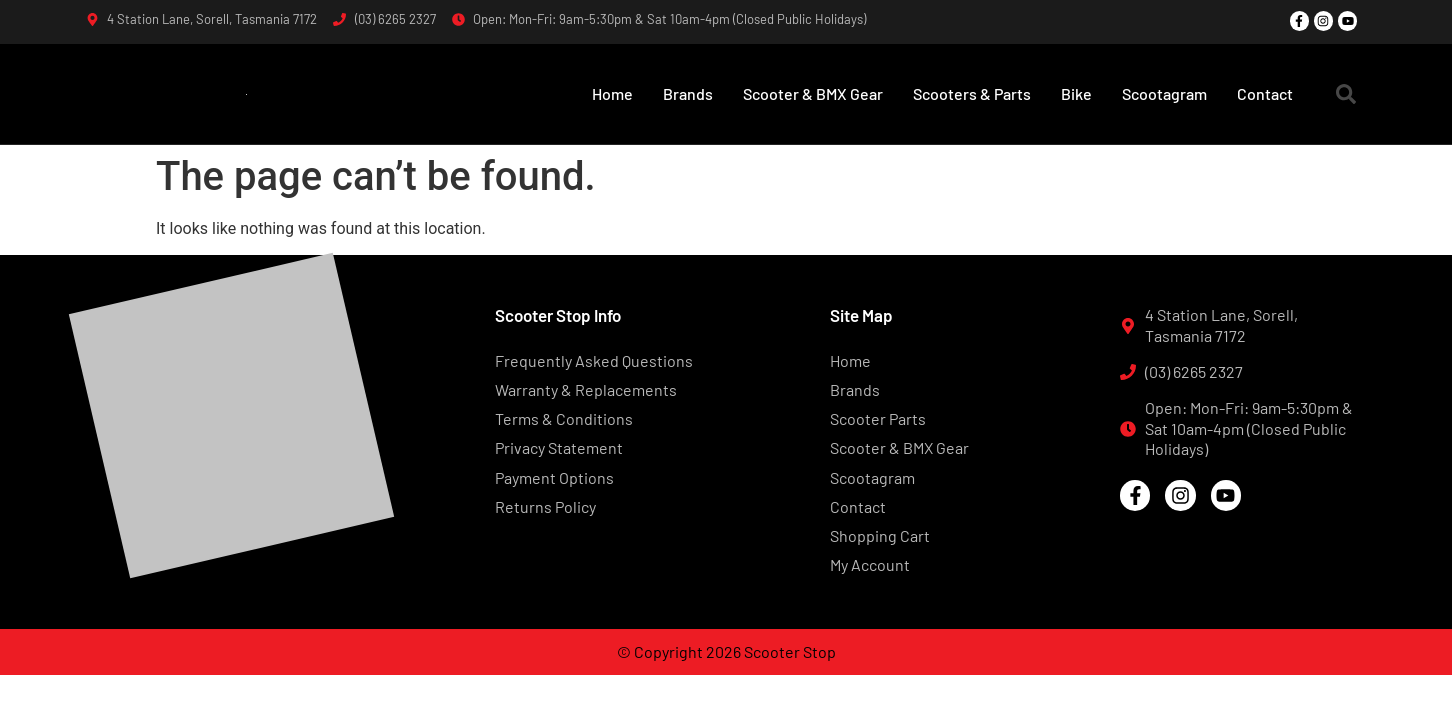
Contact (1265, 93)
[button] (1346, 94)
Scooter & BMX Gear (813, 93)
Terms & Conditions (564, 418)
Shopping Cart (880, 535)
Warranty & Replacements (586, 389)
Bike (1076, 93)
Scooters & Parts (972, 93)
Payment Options (554, 477)
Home (612, 93)
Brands (688, 93)
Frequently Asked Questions (594, 360)
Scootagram (1164, 93)
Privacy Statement (559, 447)
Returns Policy (545, 506)
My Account (870, 564)
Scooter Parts (878, 418)
